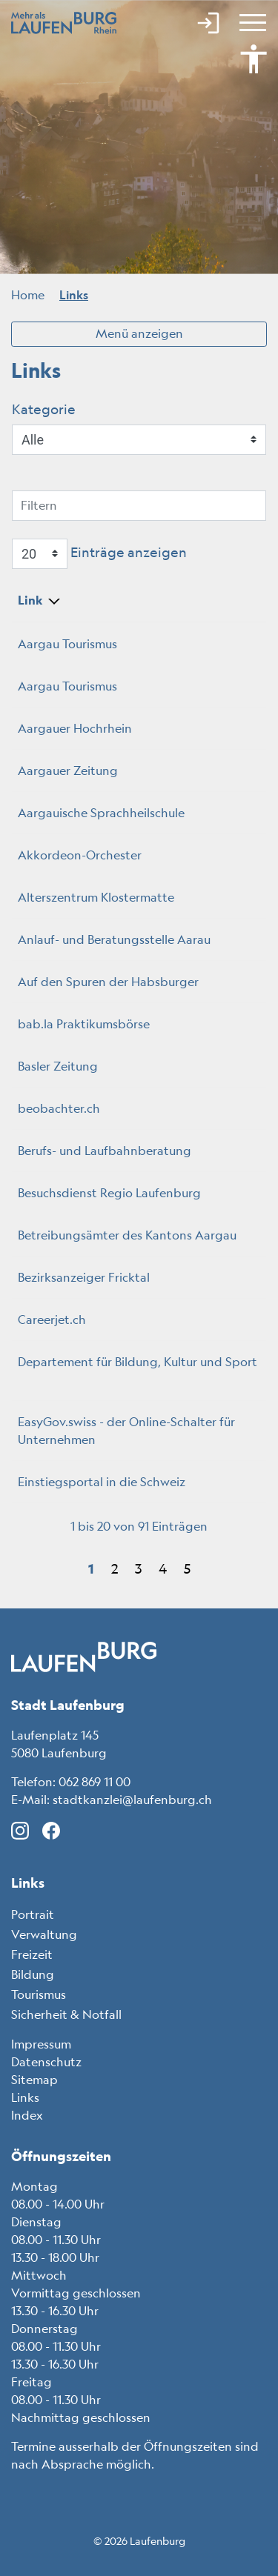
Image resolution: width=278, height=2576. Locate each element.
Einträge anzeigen (99, 554)
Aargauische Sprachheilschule (108, 812)
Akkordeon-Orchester (87, 855)
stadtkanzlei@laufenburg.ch (132, 1799)
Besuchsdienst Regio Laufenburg (117, 1192)
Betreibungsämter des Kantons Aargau (134, 1235)
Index (27, 2115)
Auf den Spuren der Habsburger (116, 981)
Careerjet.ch (59, 1319)
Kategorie (44, 409)
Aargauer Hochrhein (82, 728)
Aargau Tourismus (75, 643)
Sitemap (34, 2079)
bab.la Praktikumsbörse (91, 1023)
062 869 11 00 (94, 1781)
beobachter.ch (66, 1108)
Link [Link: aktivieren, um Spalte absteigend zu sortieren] (30, 600)
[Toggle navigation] (250, 22)
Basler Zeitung (65, 1066)
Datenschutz (46, 2061)
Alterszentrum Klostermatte (103, 897)
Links (25, 2097)
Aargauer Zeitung (75, 770)
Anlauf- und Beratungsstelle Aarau (121, 939)
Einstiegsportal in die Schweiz (109, 1481)
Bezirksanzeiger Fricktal (91, 1277)
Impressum (41, 2044)
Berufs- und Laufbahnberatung (112, 1150)
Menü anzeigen (139, 333)
